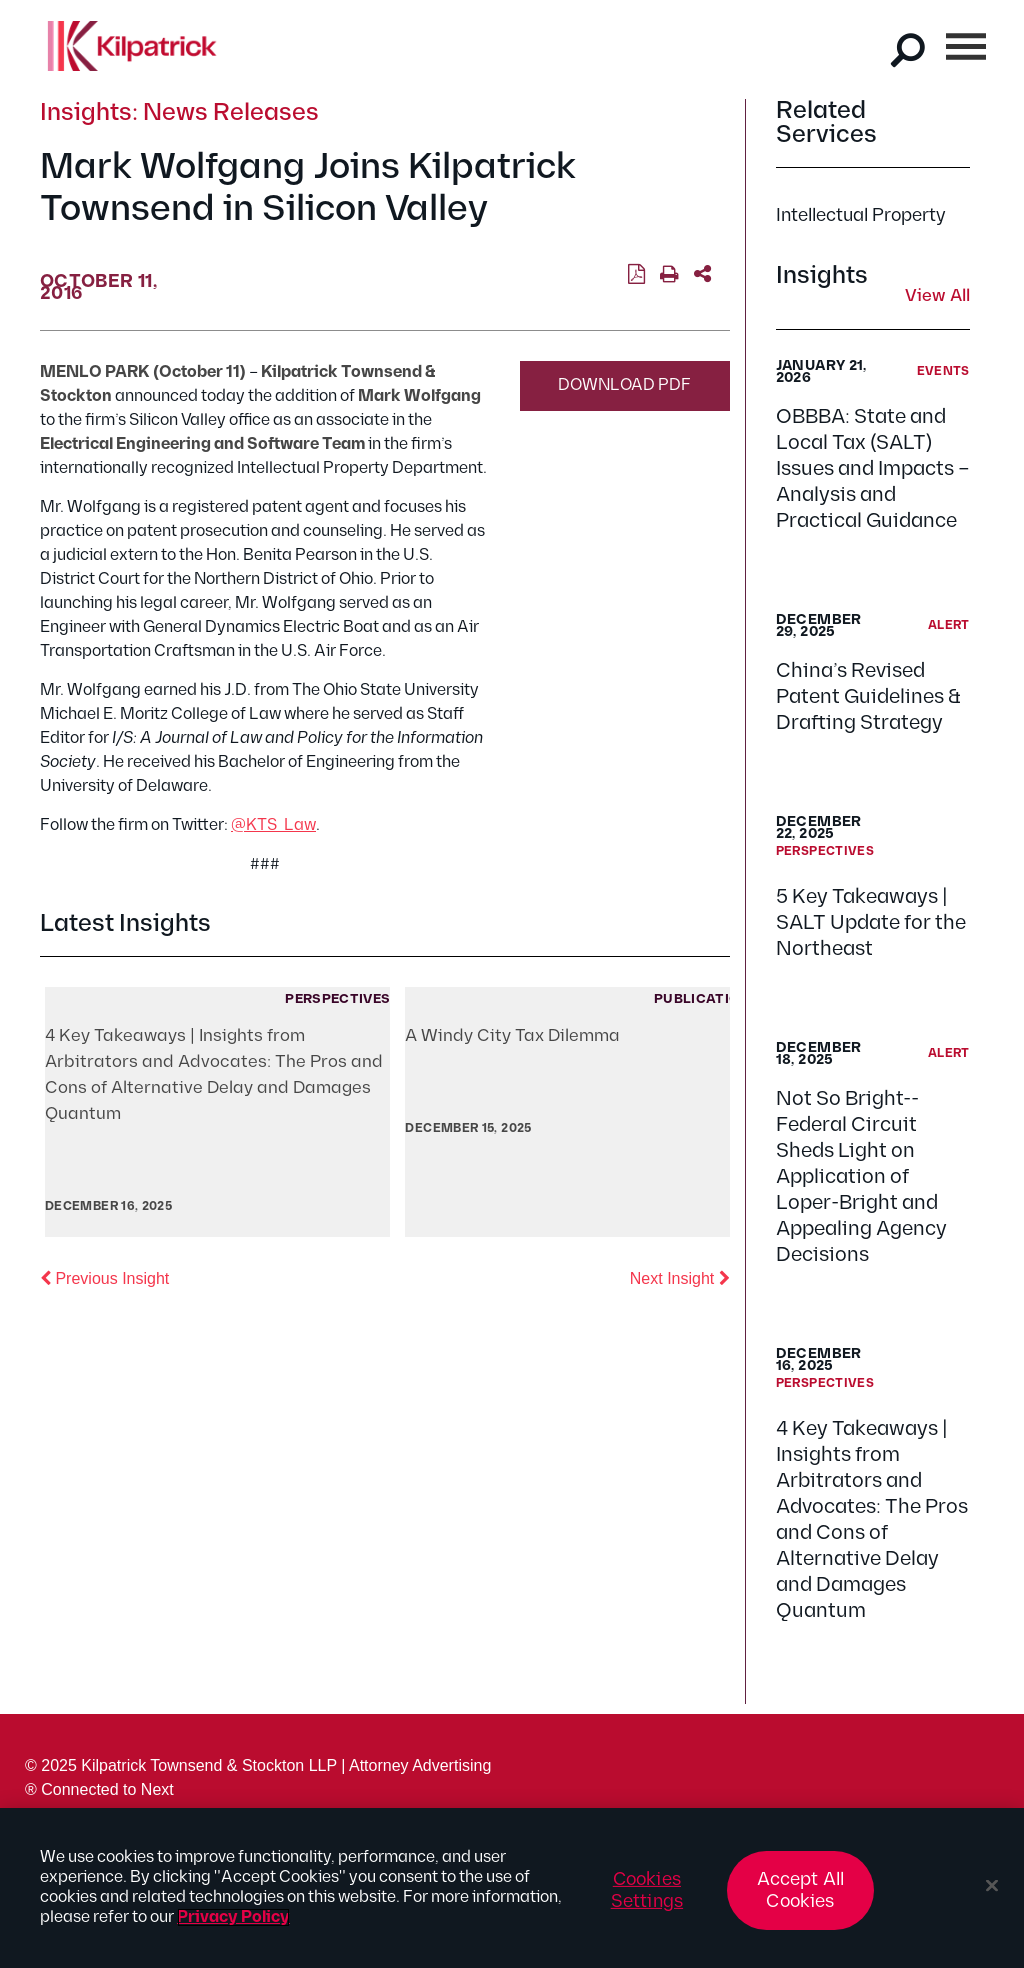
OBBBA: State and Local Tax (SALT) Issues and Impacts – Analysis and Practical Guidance (873, 469)
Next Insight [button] (680, 1277)
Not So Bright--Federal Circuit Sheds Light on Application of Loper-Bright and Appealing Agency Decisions (861, 1177)
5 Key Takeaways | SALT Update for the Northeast (871, 923)
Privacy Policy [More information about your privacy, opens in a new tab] (233, 1917)
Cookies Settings (647, 1890)
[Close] (992, 1886)
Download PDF (624, 385)
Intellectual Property (861, 215)
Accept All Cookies (801, 1890)
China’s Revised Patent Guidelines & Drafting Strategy (868, 697)
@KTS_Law (273, 825)
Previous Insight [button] (104, 1277)
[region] (512, 1888)
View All (937, 297)
